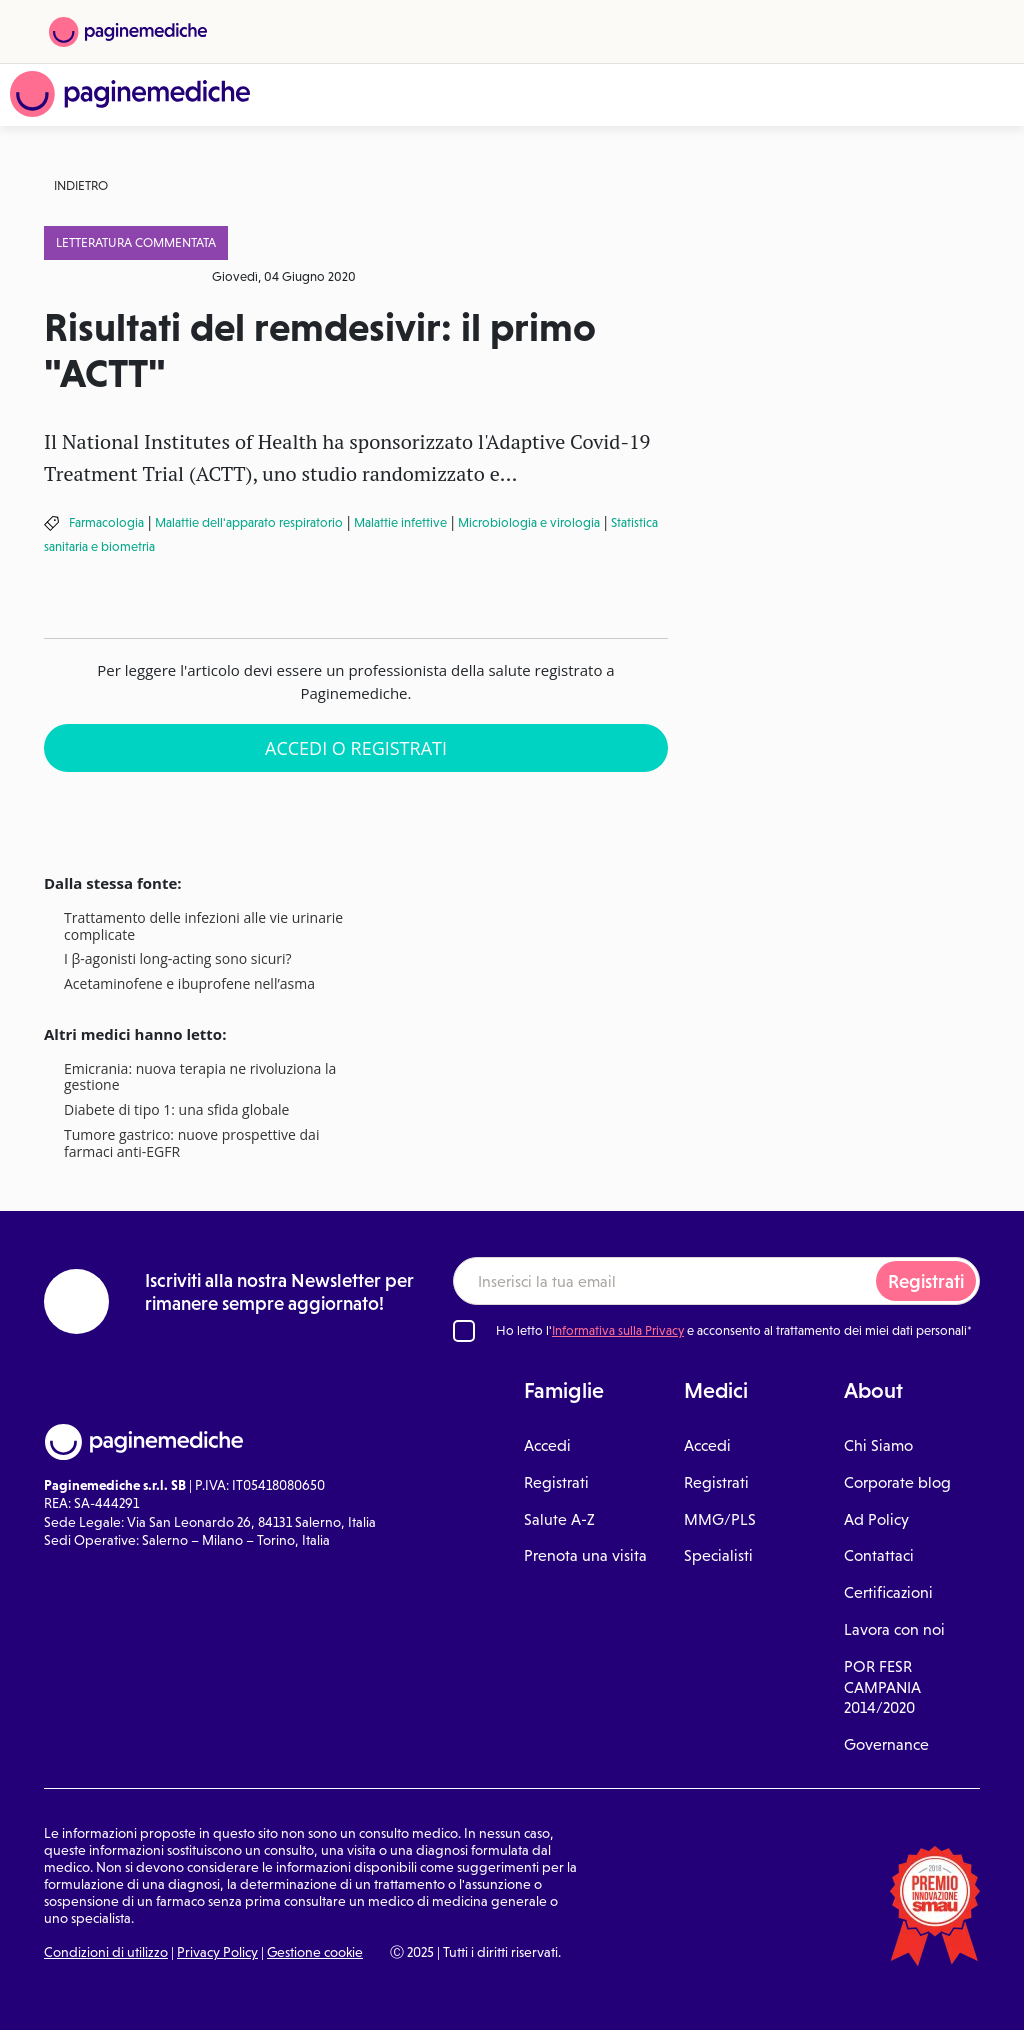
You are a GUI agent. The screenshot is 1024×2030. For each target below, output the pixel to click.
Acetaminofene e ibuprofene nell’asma (189, 984)
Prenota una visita (585, 1555)
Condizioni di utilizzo (106, 1952)
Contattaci (879, 1555)
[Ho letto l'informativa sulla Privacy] (464, 1331)
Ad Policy (876, 1519)
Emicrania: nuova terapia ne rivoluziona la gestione (200, 1078)
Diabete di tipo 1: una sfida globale (176, 1110)
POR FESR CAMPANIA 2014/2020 (882, 1687)
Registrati (926, 1281)
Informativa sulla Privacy (618, 1330)
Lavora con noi (894, 1629)
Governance (886, 1744)
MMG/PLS (720, 1519)
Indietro (81, 185)
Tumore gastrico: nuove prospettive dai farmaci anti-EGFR (191, 1144)
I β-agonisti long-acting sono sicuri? (178, 959)
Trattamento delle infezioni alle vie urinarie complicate (203, 927)
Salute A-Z (559, 1519)
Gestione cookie (315, 1952)
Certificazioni (888, 1592)
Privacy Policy (217, 1952)
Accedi (547, 1445)
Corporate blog (897, 1482)
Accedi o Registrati (356, 748)
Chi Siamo (878, 1445)
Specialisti (718, 1555)
